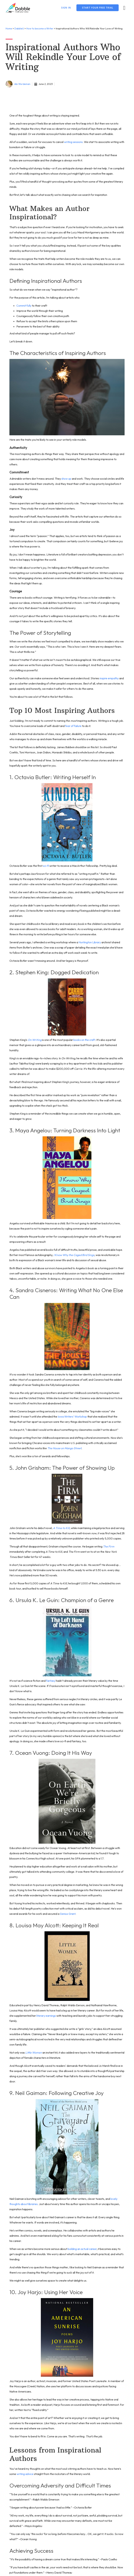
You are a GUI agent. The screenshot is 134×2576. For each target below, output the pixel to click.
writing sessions (73, 142)
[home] (18, 7)
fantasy (50, 1680)
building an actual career (82, 2249)
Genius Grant (67, 1913)
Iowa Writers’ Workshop (72, 1416)
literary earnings (46, 2015)
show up (66, 478)
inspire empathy (109, 678)
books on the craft (84, 1040)
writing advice (25, 2474)
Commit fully (23, 305)
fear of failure (73, 726)
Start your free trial (97, 7)
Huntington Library (90, 942)
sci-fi (46, 865)
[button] (124, 8)
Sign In (66, 7)
